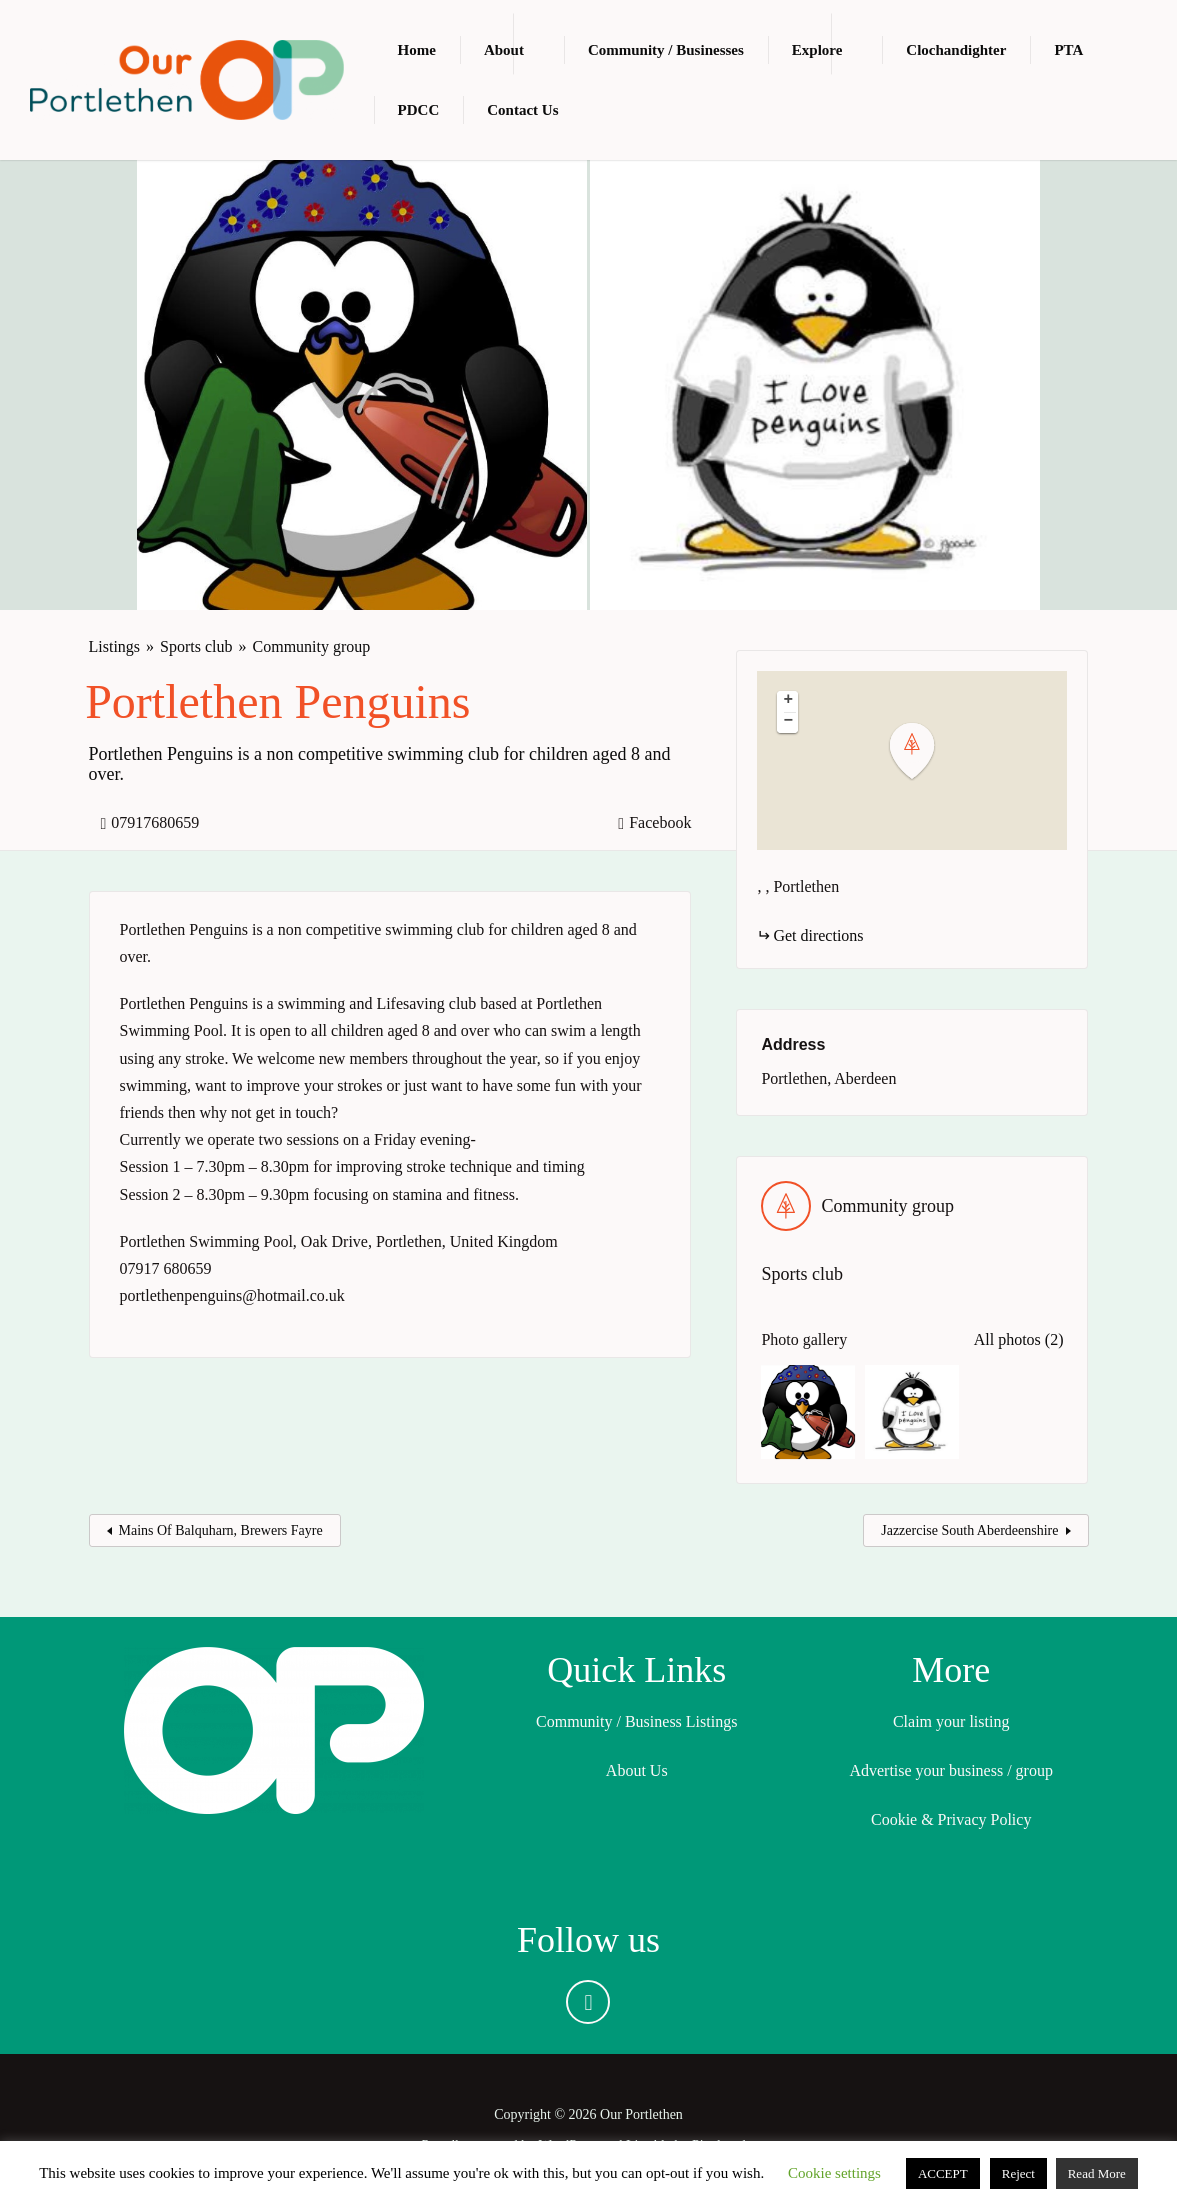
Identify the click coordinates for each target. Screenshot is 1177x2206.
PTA (1068, 50)
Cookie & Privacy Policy (951, 1819)
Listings (115, 646)
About (504, 50)
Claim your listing (951, 1721)
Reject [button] (1018, 2173)
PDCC (419, 110)
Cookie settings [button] (834, 2173)
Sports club (196, 646)
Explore (817, 50)
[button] (924, 751)
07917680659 (155, 822)
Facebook (660, 822)
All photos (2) (1019, 1339)
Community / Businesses (666, 50)
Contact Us (522, 110)
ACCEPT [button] (943, 2173)
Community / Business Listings (636, 1721)
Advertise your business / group (951, 1770)
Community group (312, 646)
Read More (1097, 2173)
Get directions (818, 935)
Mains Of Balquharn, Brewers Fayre (221, 1530)
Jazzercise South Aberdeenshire (969, 1530)
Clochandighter (956, 50)
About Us (637, 1770)
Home (417, 50)
